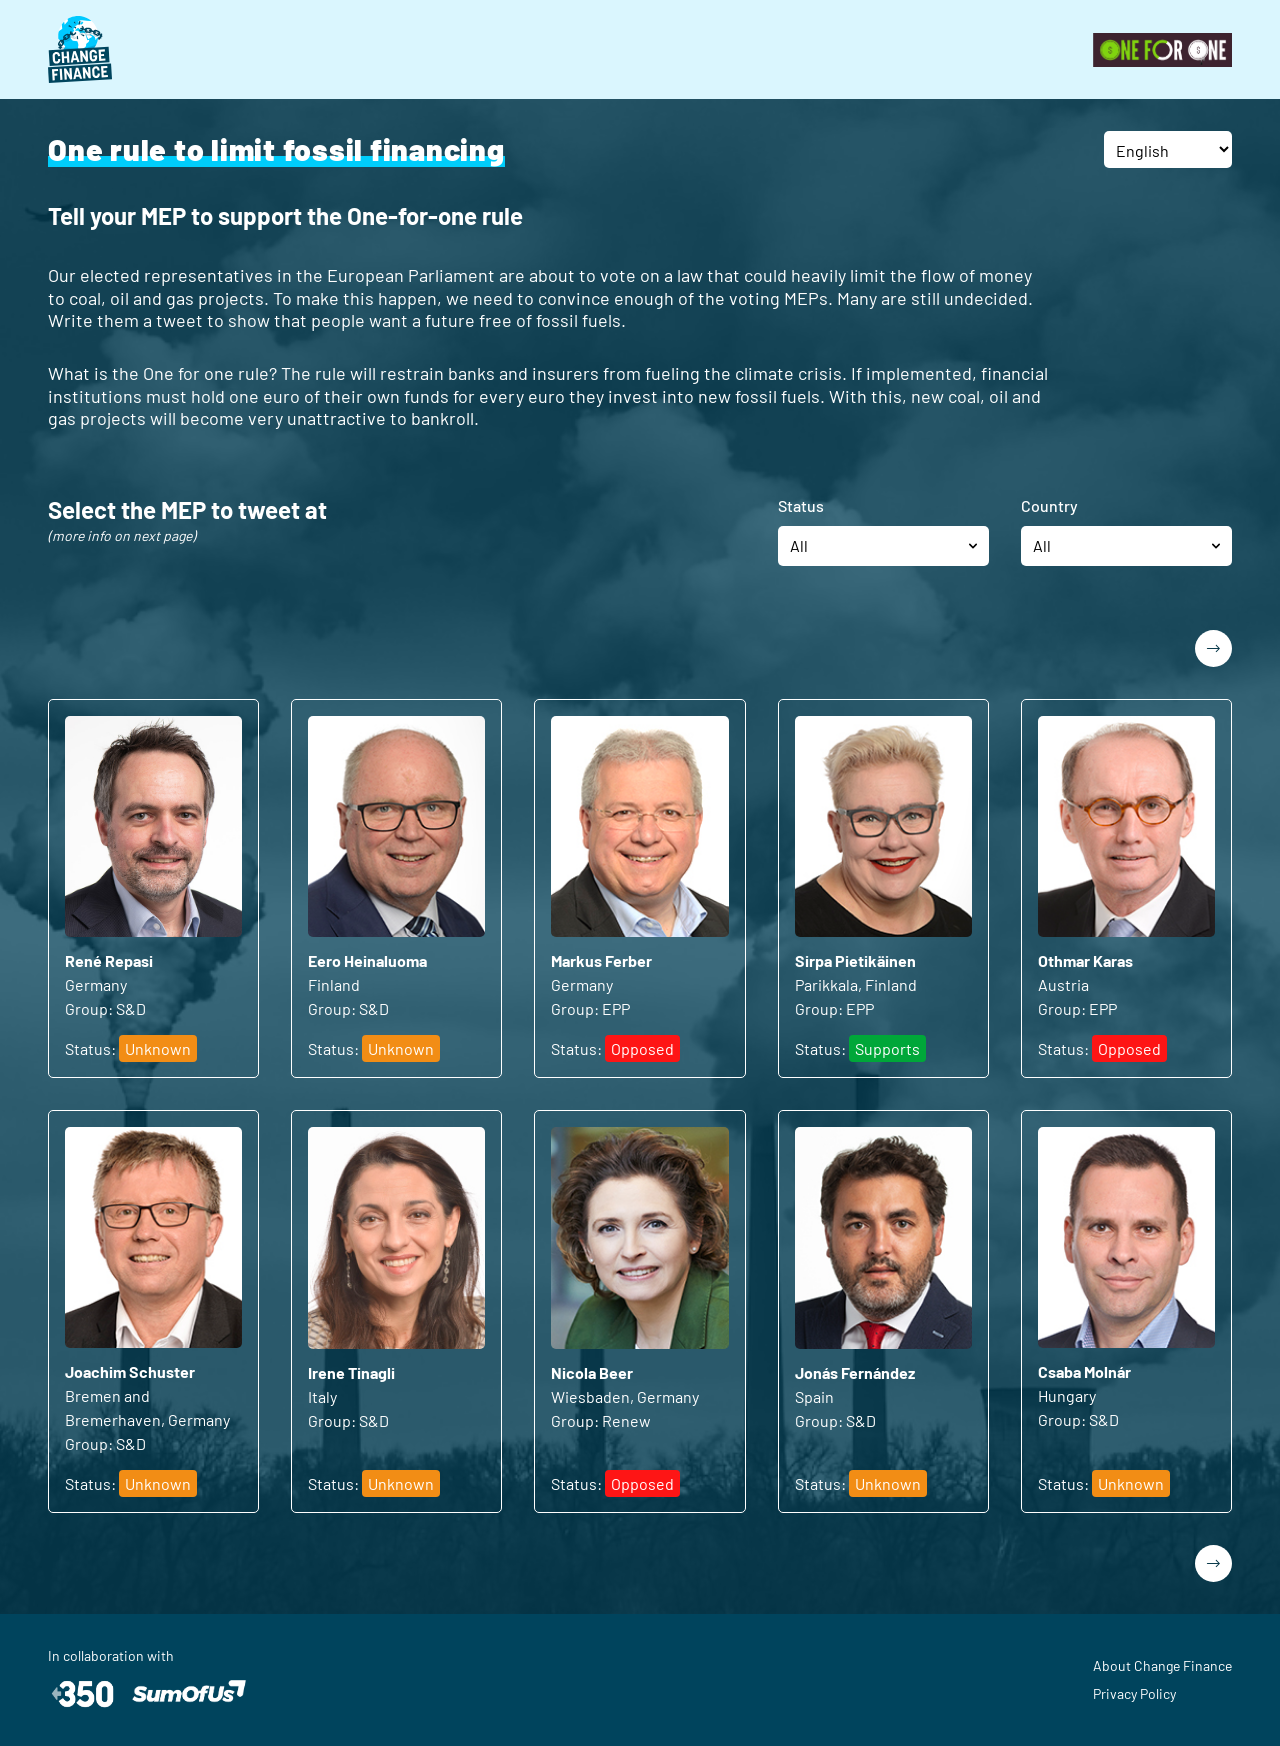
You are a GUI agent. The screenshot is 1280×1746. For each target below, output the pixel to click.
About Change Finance (1162, 1665)
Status (801, 505)
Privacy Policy (1134, 1693)
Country (1049, 505)
